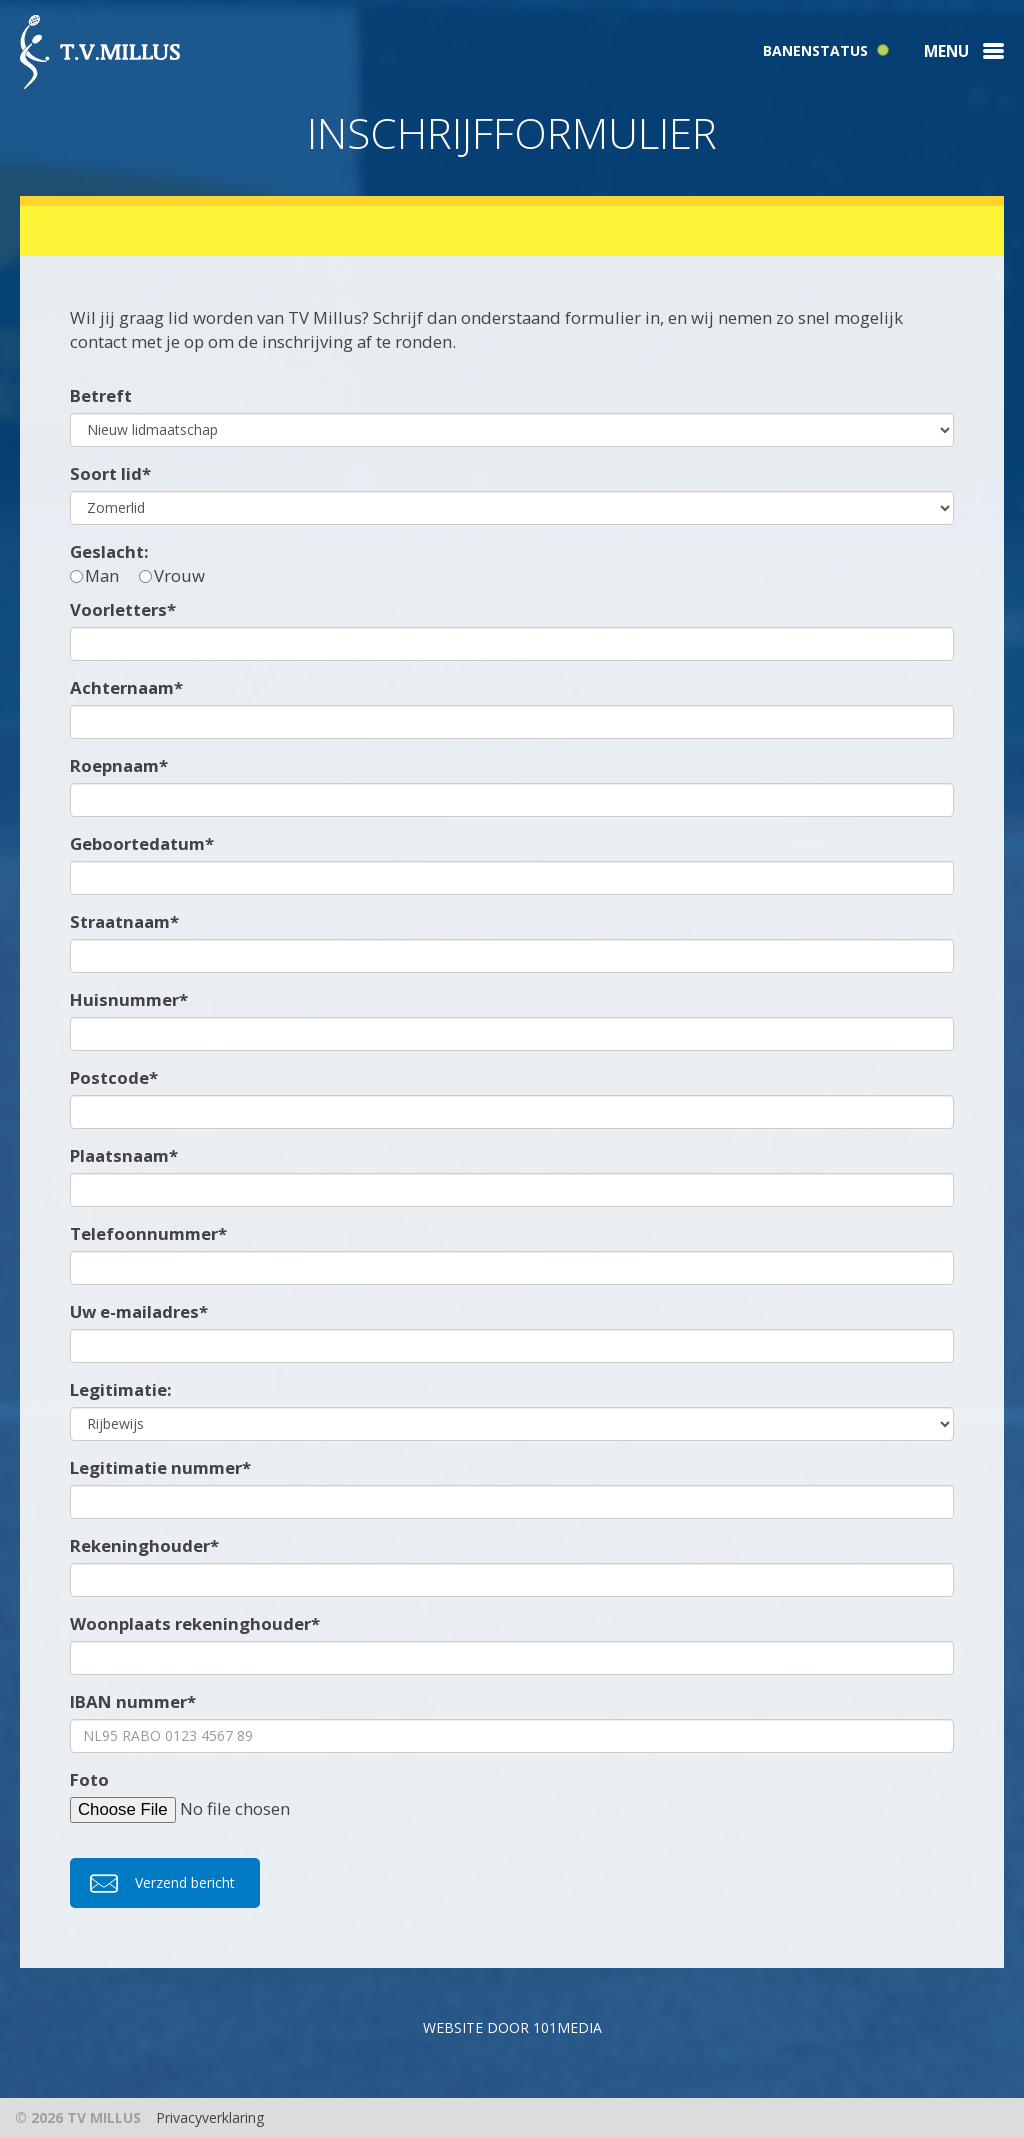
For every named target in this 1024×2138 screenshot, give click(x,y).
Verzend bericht (185, 1882)
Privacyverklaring (210, 2117)
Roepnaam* (119, 765)
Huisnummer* (129, 999)
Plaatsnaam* (124, 1155)
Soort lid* (110, 473)
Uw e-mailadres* (139, 1311)
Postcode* (114, 1077)
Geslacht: (109, 551)
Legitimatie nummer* (160, 1467)
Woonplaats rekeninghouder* (195, 1623)
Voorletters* (123, 609)
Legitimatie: (121, 1389)
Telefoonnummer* (148, 1233)
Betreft (101, 395)
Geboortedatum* (142, 843)
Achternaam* (126, 687)
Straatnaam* (124, 921)
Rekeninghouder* (144, 1545)
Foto (89, 1779)
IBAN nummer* (133, 1701)
